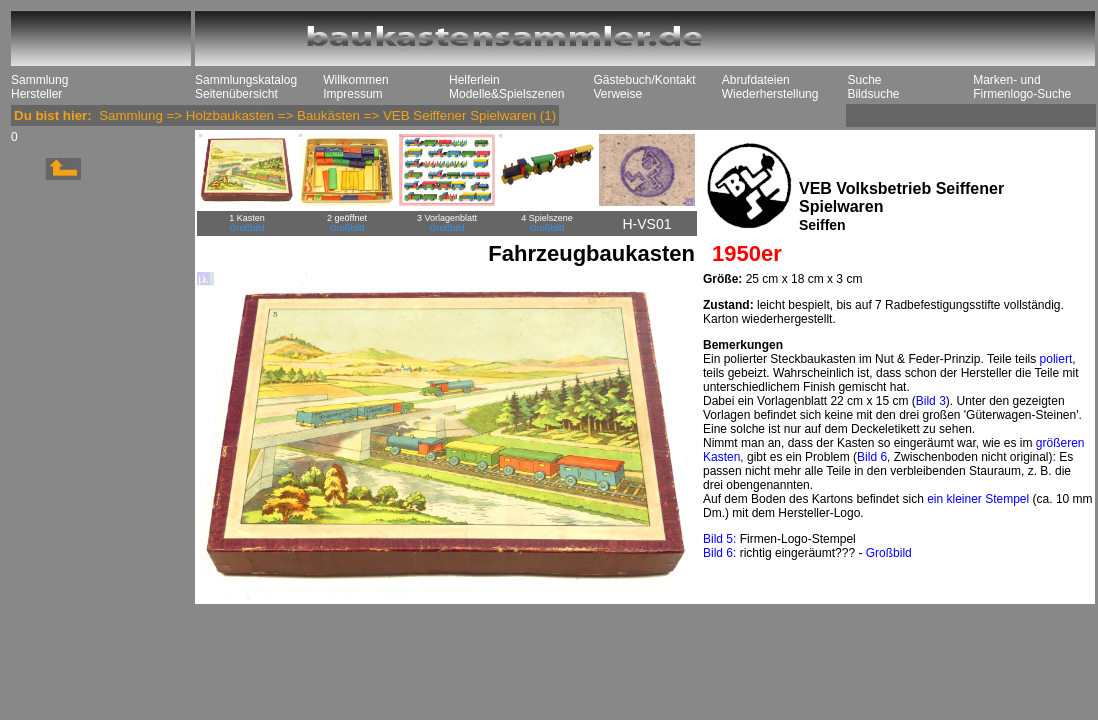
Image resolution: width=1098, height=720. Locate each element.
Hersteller (36, 94)
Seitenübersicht (236, 94)
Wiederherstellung (770, 94)
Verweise (617, 94)
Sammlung (39, 80)
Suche (864, 80)
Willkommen (355, 80)
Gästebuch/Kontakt (644, 80)
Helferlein (474, 80)
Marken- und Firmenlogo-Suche (1022, 87)
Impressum (352, 94)
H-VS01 (646, 224)
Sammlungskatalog (246, 80)
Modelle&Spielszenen (506, 94)
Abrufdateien (756, 80)
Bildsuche (873, 94)
